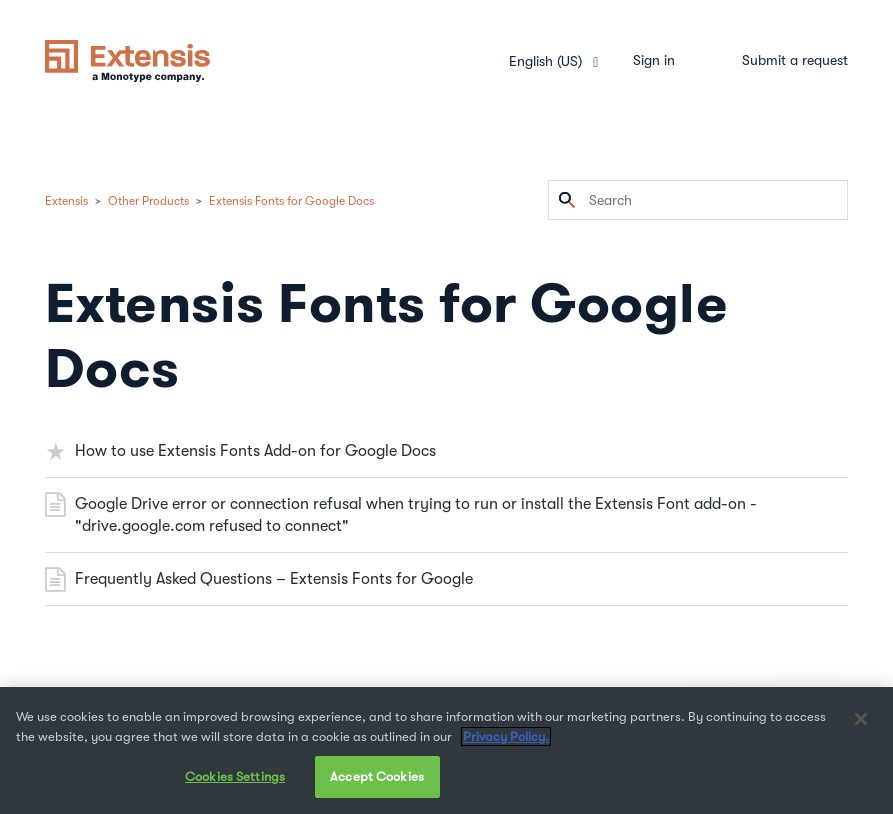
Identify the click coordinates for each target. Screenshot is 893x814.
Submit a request (795, 60)
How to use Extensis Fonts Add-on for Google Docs (255, 451)
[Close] (861, 719)
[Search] (698, 200)
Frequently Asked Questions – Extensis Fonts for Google (274, 579)
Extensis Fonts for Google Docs (291, 201)
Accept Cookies (377, 776)
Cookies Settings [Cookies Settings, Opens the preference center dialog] (235, 776)
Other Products (148, 201)
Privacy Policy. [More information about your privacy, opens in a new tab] (506, 736)
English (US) (547, 61)
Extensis (66, 201)
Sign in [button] (654, 60)
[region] (446, 750)
